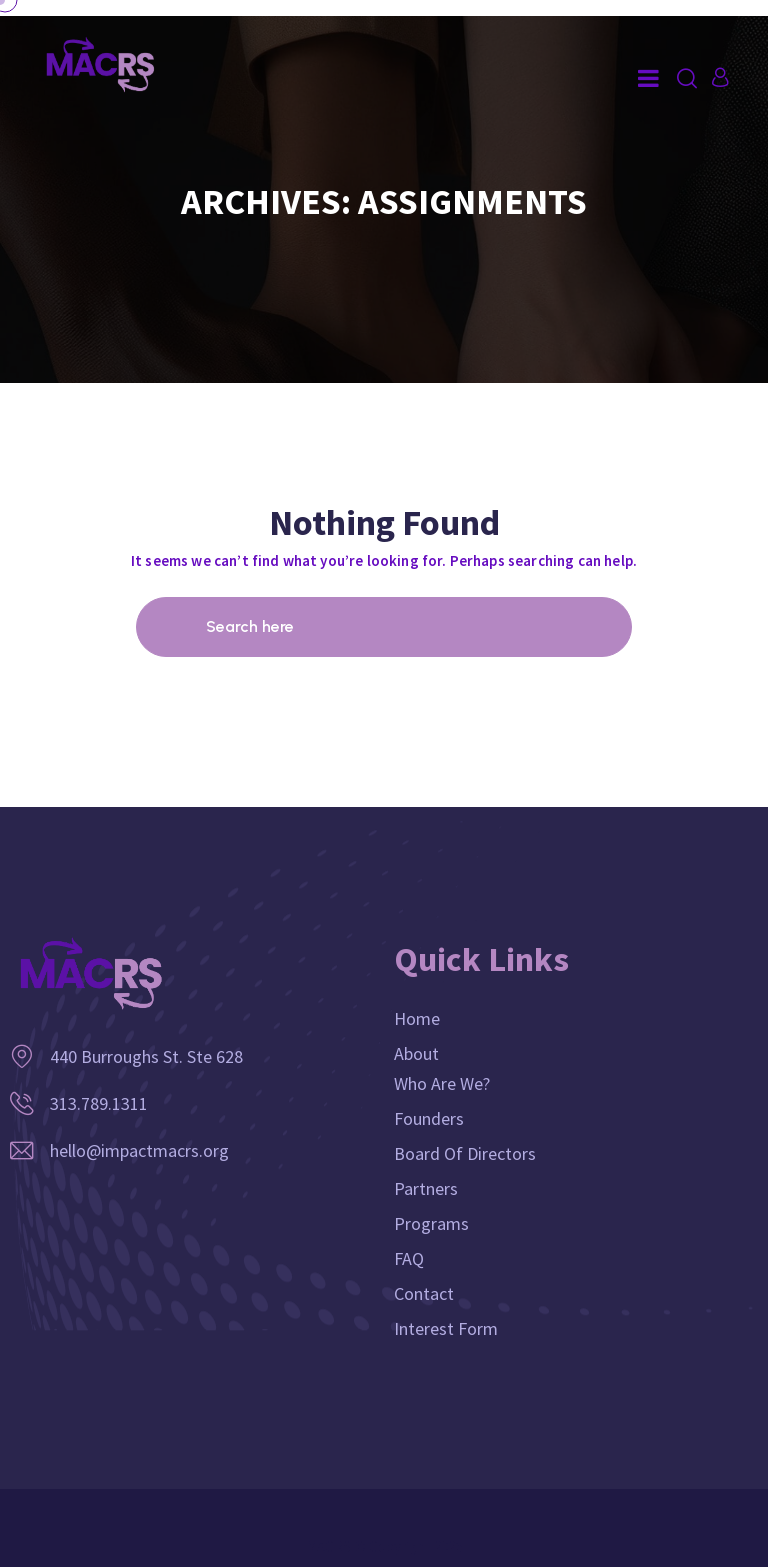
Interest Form (446, 1328)
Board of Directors (465, 1153)
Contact (424, 1293)
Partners (426, 1188)
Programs (431, 1223)
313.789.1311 (99, 1103)
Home (417, 1018)
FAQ (409, 1258)
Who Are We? (442, 1083)
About (416, 1053)
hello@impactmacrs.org (139, 1150)
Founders (429, 1118)
